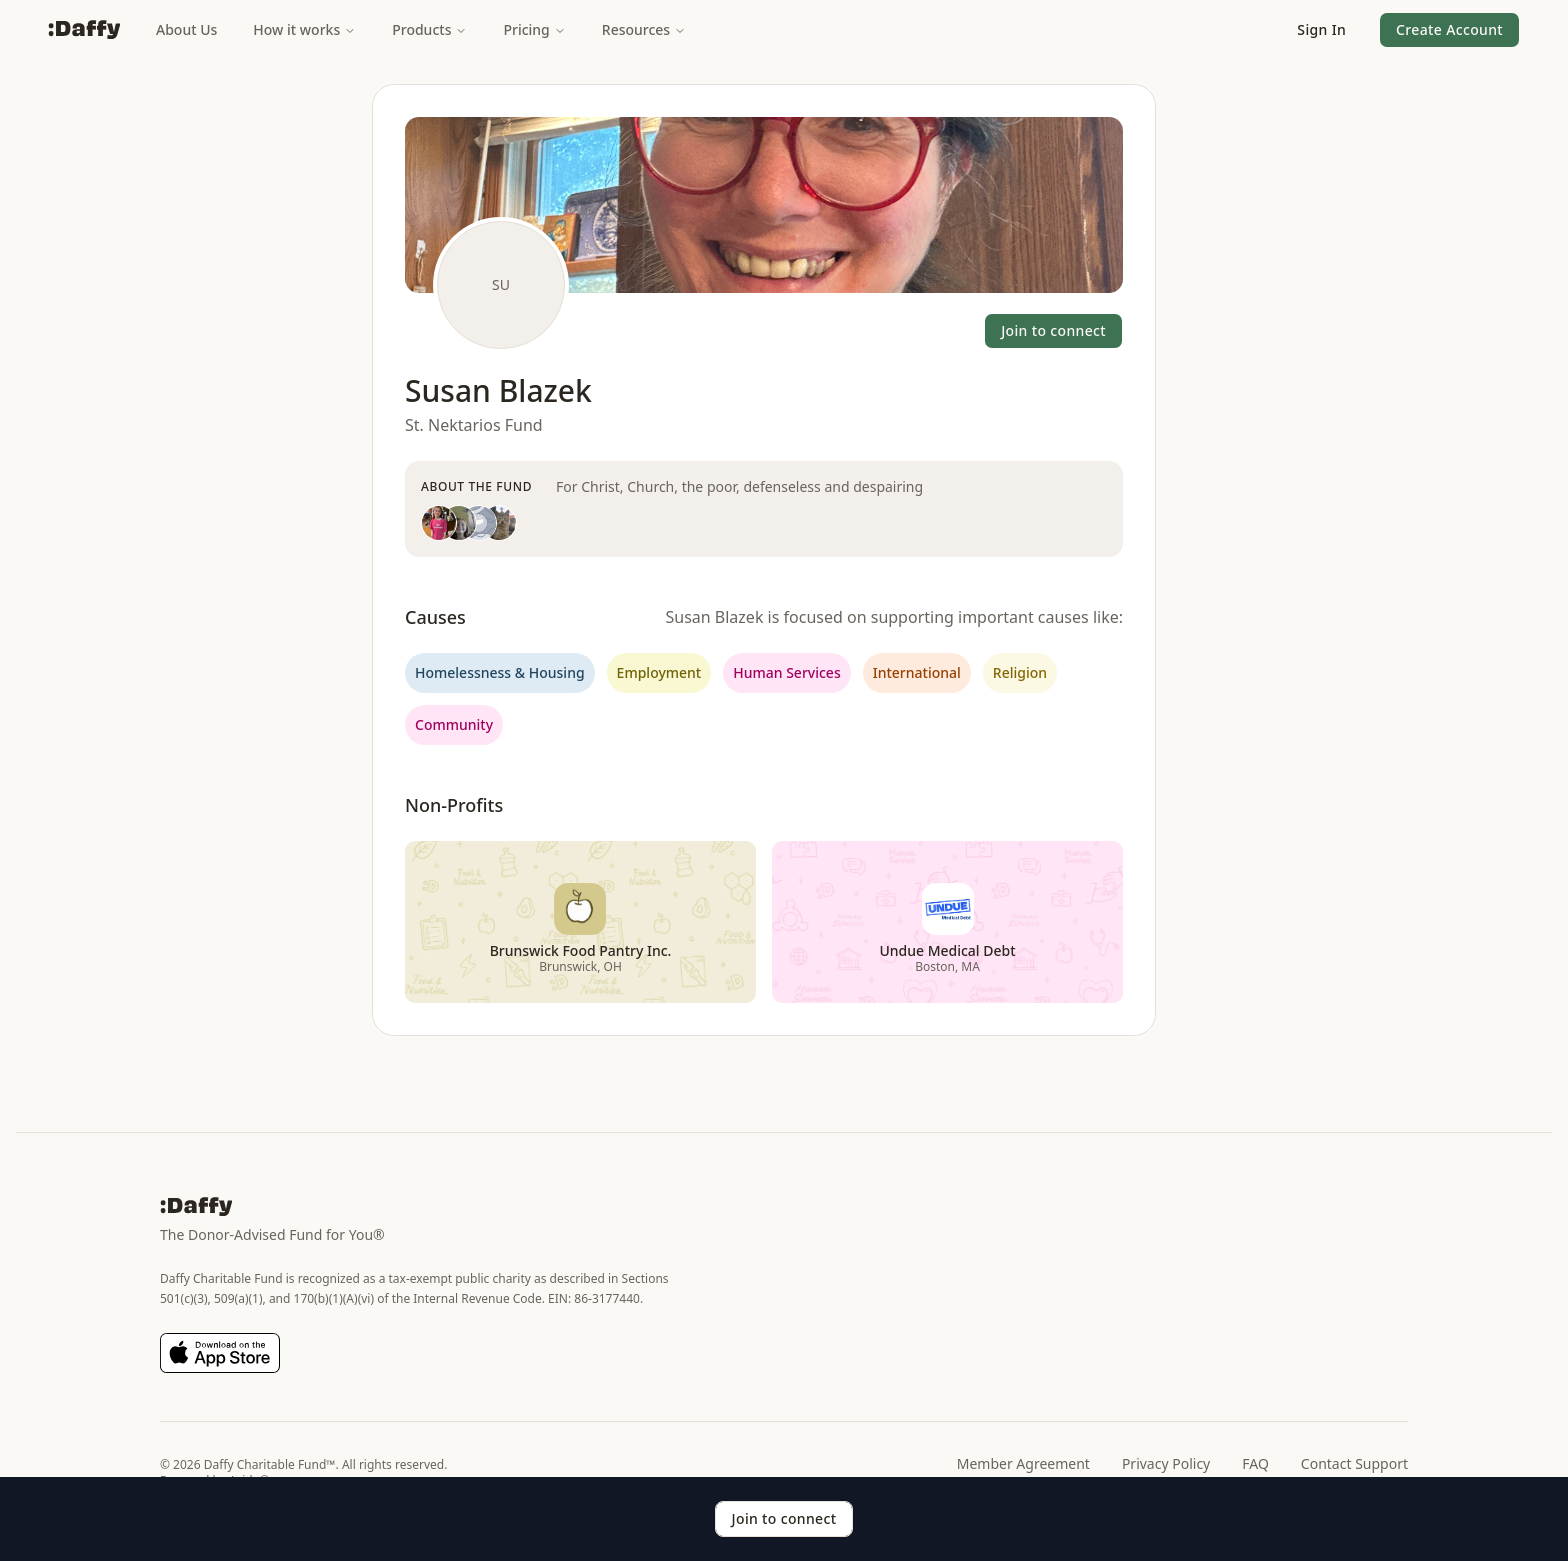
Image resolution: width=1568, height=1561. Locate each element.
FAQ (1255, 1463)
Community (454, 724)
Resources (644, 29)
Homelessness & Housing (500, 672)
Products (429, 29)
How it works (304, 29)
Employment (659, 672)
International (917, 672)
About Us (186, 29)
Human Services (786, 672)
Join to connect (1053, 330)
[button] (1321, 30)
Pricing (534, 29)
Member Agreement (1023, 1463)
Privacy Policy (1166, 1463)
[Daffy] (84, 30)
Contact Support (1354, 1463)
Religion (1020, 672)
